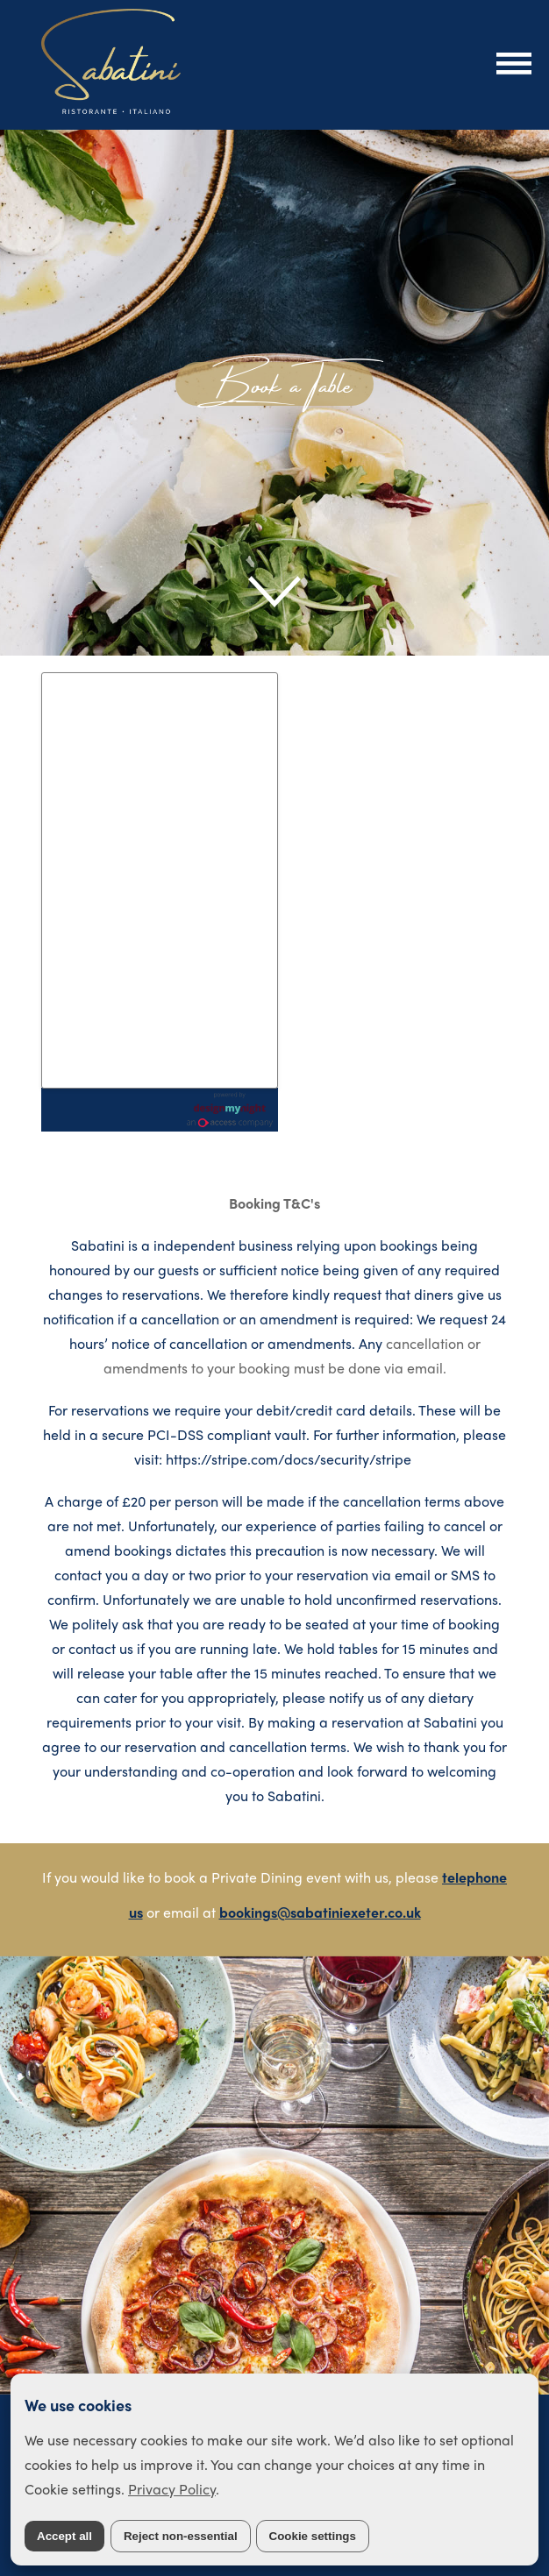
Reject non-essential (181, 2536)
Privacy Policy (172, 2489)
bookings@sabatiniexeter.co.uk (320, 1912)
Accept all (64, 2536)
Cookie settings (312, 2536)
